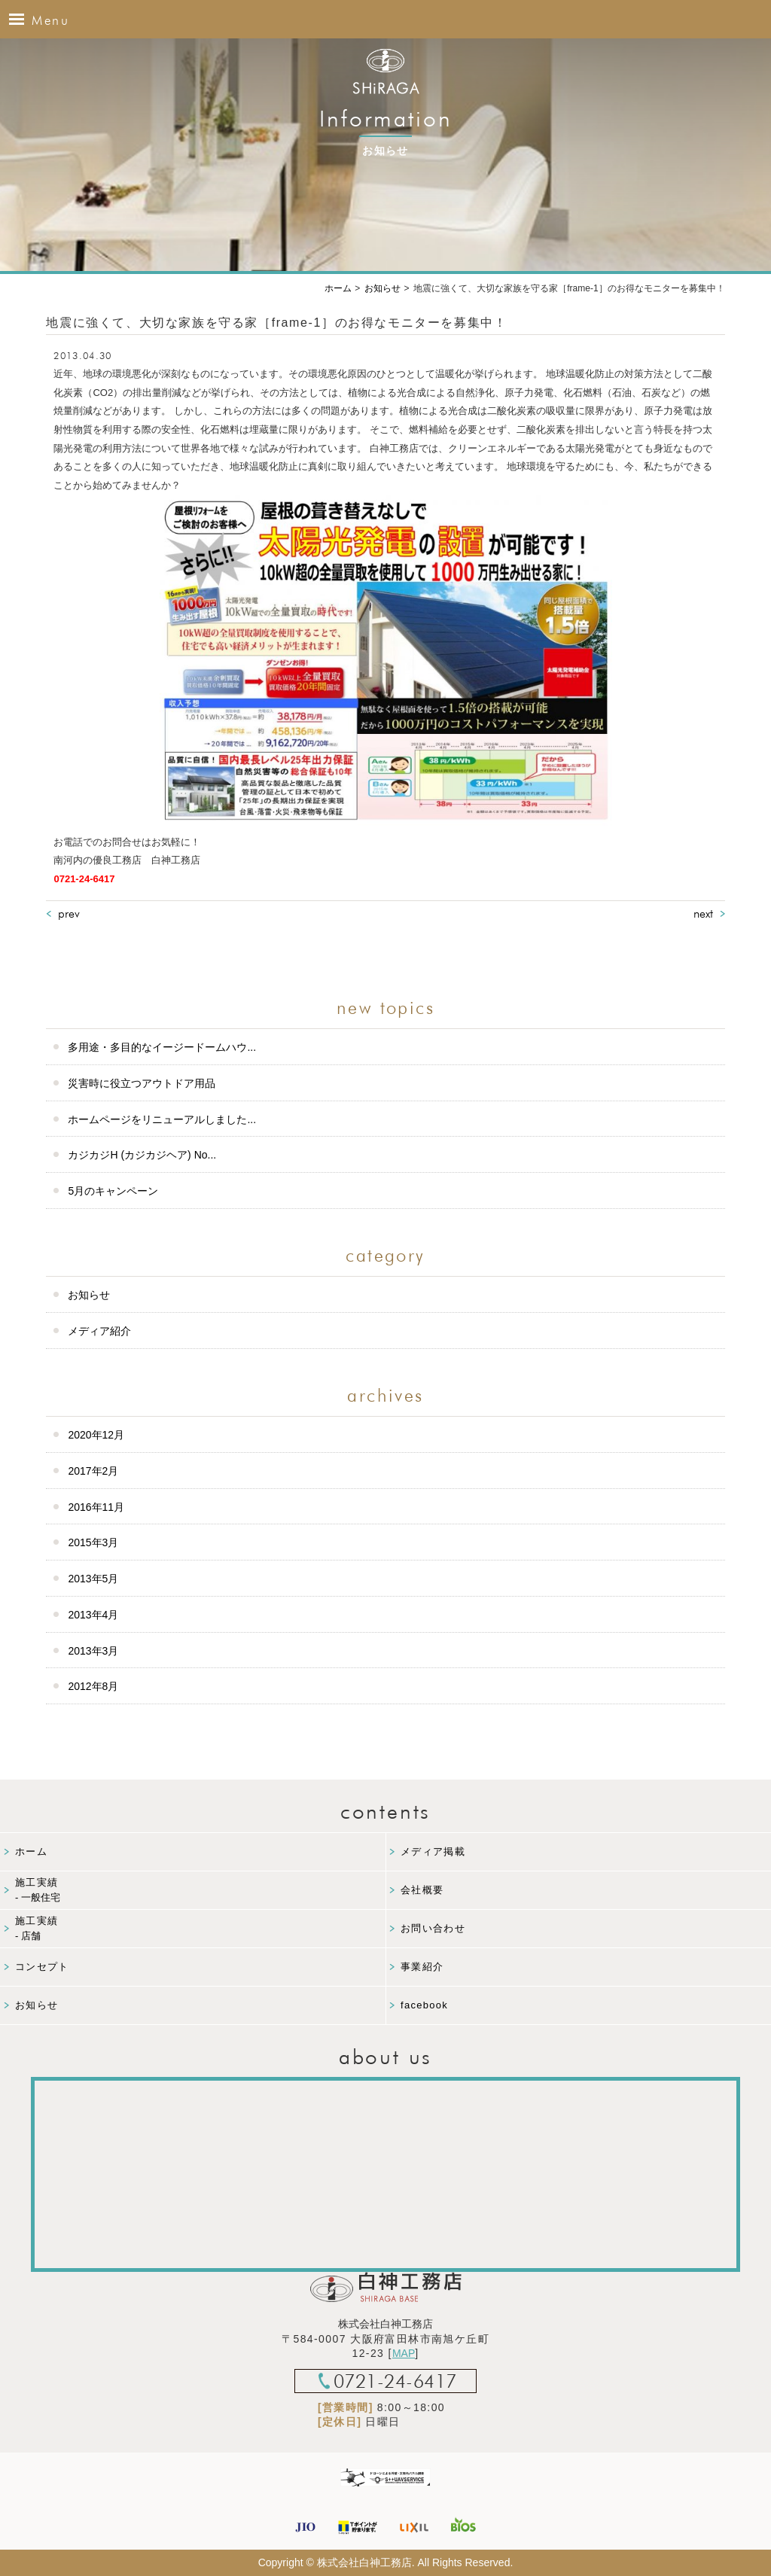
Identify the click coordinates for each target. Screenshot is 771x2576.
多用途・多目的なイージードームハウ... (162, 1047)
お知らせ (89, 1295)
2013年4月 (93, 1615)
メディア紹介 (99, 1331)
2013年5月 (93, 1579)
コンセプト (42, 1966)
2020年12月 (96, 1435)
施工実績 (200, 1891)
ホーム (31, 1851)
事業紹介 (422, 1966)
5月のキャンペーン (113, 1191)
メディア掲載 (433, 1851)
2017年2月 (93, 1471)
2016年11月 (96, 1507)
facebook (424, 2005)
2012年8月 (93, 1686)
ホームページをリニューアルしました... (162, 1119)
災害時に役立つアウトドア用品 (141, 1083)
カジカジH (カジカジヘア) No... (142, 1155)
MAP (403, 2353)
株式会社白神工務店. (366, 2562)
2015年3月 (93, 1542)
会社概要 (422, 1889)
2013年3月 (93, 1651)
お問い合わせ (433, 1928)
